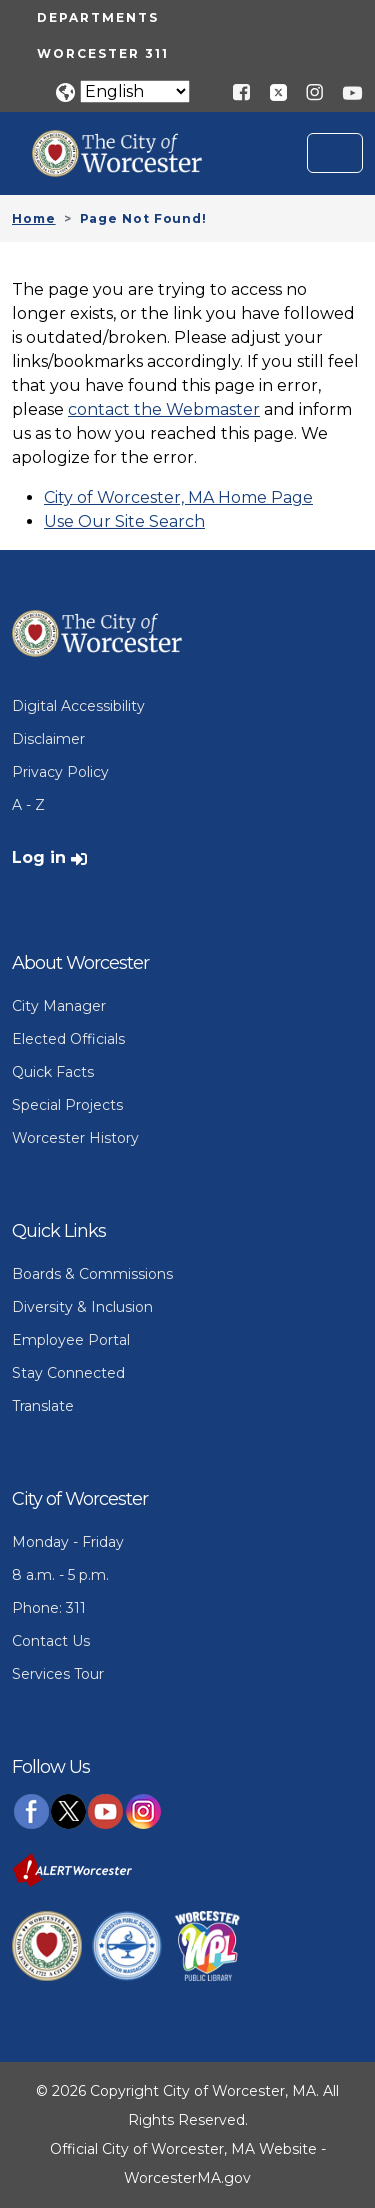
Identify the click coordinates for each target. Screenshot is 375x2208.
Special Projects (67, 1105)
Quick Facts (53, 1072)
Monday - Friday (68, 1542)
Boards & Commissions (92, 1274)
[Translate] (135, 91)
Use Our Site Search (124, 521)
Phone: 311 (49, 1608)
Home (34, 218)
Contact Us (51, 1641)
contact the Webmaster (164, 409)
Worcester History (75, 1138)
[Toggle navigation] (335, 153)
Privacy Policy (60, 772)
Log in (39, 857)
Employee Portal (71, 1340)
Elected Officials (68, 1039)
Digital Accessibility (78, 706)
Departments (98, 17)
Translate (43, 1406)
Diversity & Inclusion (82, 1307)
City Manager (59, 1006)
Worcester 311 (103, 53)
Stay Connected (68, 1373)
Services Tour (58, 1674)
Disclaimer (48, 739)
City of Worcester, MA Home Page (178, 497)
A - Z (28, 805)
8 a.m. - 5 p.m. (60, 1575)
